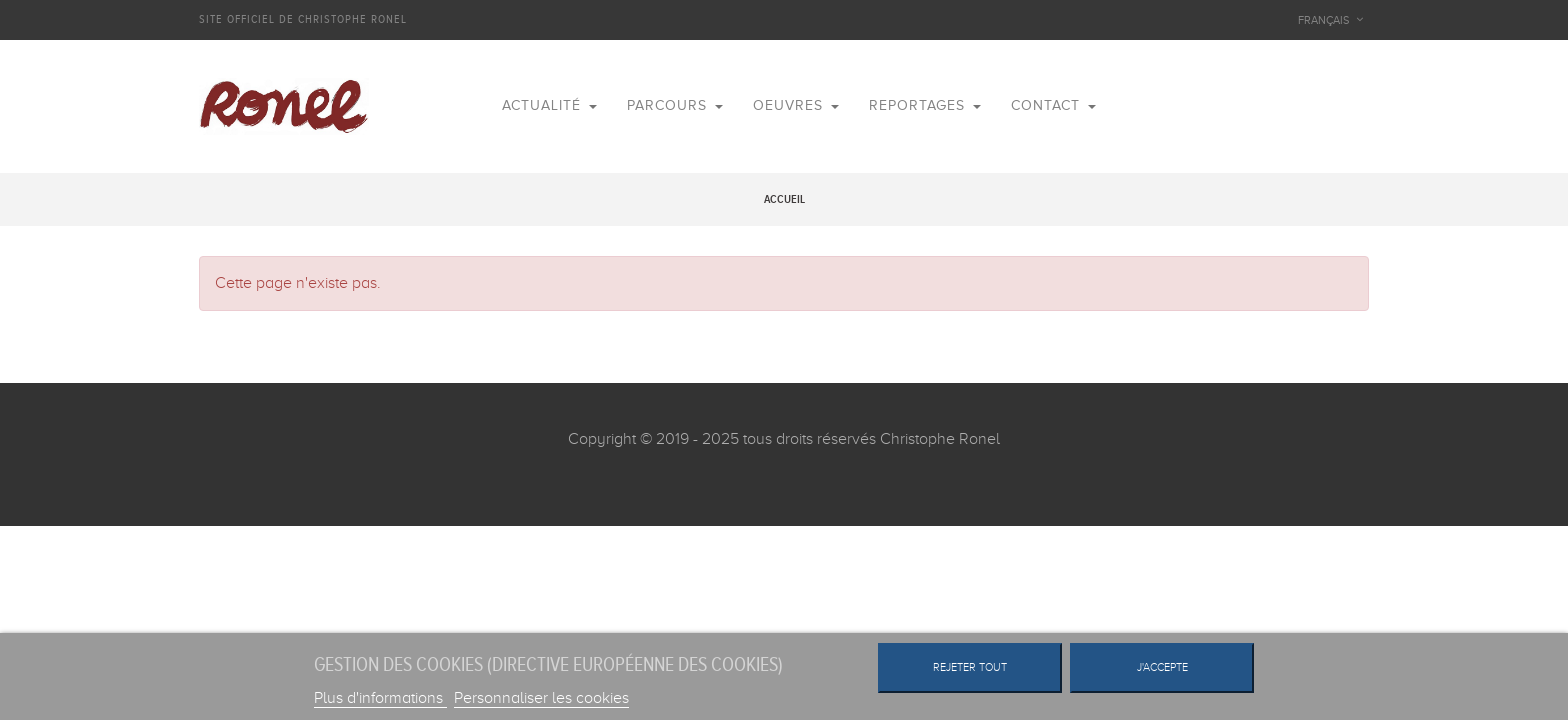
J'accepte (1162, 667)
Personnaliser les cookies (541, 698)
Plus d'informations (380, 698)
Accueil (784, 199)
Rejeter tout (970, 667)
